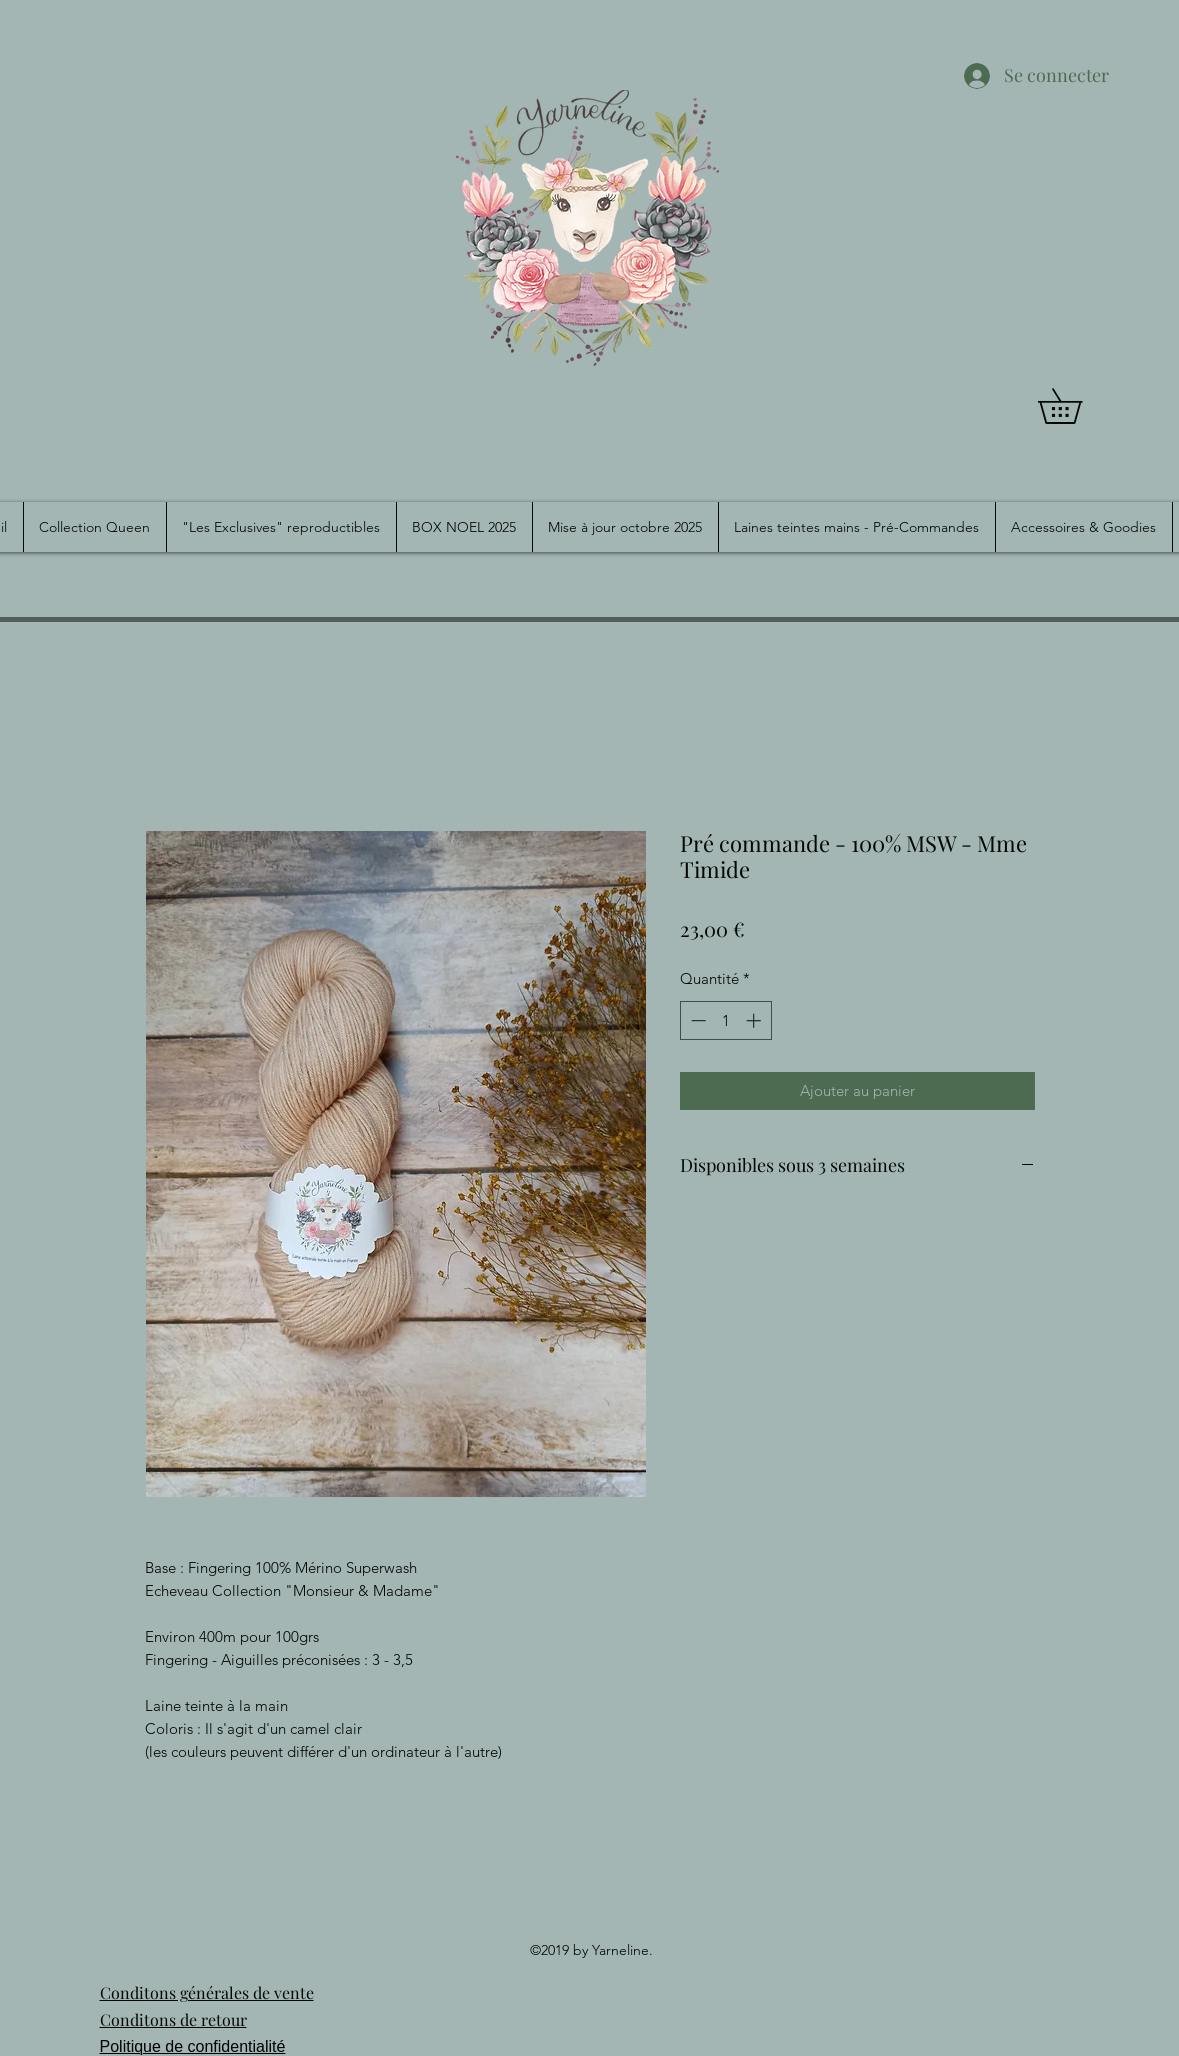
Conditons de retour (173, 2019)
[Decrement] (696, 1020)
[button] (1077, 406)
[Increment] (755, 1020)
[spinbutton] (725, 1020)
